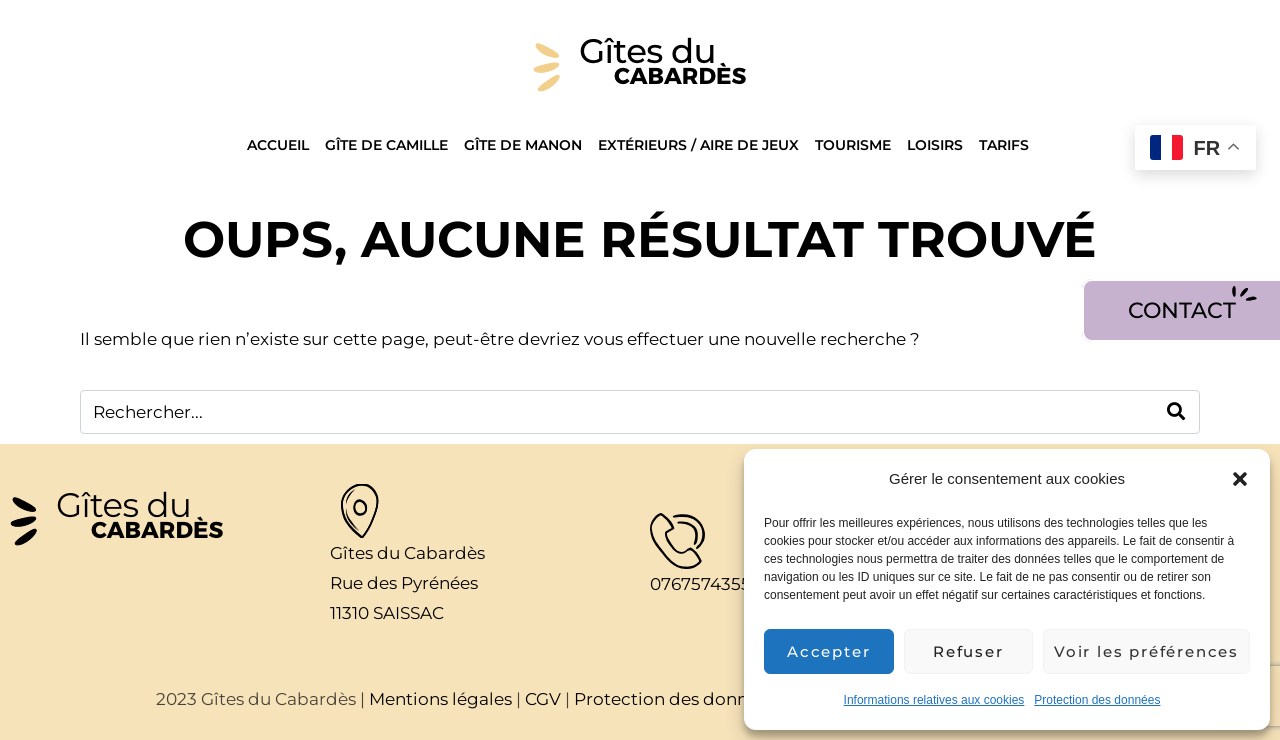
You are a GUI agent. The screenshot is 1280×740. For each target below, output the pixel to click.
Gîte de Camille (386, 145)
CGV (543, 699)
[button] (1240, 479)
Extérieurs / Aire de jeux (698, 145)
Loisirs (935, 145)
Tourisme (853, 145)
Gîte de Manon (523, 145)
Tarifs (1004, 145)
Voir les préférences (1146, 651)
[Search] (1177, 412)
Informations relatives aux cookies (934, 700)
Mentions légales (440, 699)
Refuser (968, 651)
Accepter (828, 651)
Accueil (278, 145)
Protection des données (1097, 700)
